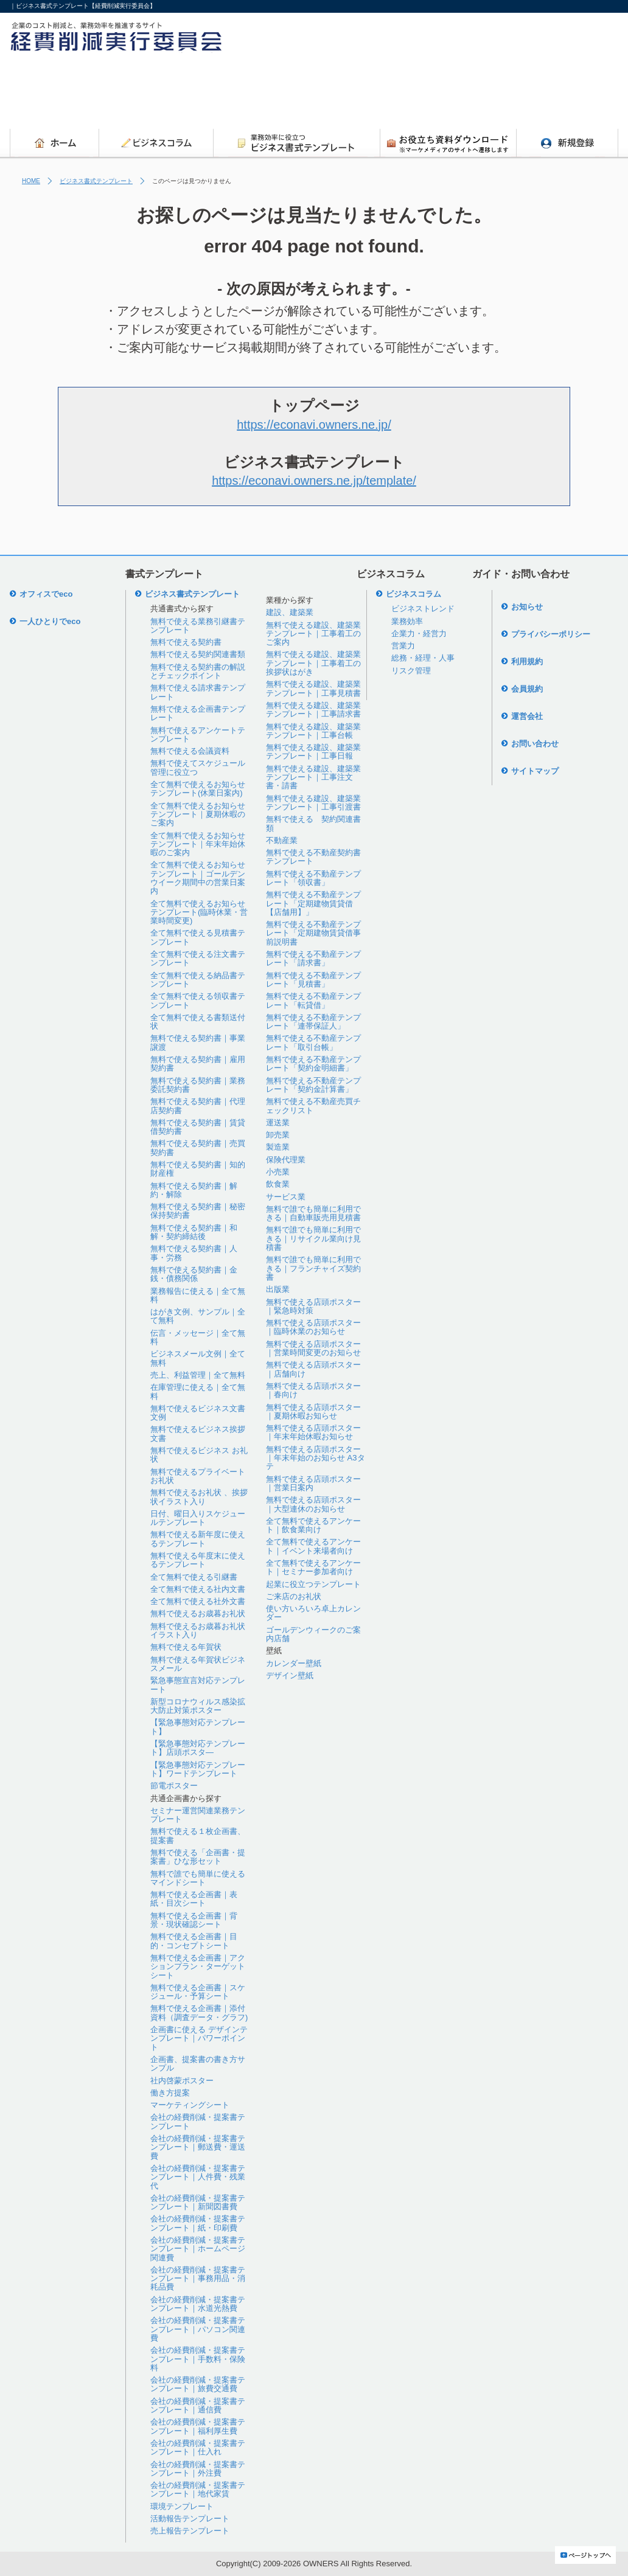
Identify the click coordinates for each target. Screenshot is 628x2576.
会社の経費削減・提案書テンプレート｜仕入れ (197, 2447)
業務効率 (407, 621)
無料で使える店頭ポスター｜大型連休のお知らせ (313, 1504)
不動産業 (282, 840)
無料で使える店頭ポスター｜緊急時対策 (313, 1306)
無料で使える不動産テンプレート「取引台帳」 (313, 1042)
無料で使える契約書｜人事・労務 (193, 1253)
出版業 (278, 1289)
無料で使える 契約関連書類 (313, 823)
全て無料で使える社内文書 (197, 1589)
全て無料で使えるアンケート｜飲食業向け (313, 1525)
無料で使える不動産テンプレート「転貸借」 (313, 1000)
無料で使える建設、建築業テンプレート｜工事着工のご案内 (313, 633)
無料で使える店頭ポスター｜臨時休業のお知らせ (313, 1327)
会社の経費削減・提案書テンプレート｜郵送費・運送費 (197, 2147)
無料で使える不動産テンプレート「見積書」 (313, 979)
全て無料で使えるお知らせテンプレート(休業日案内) (197, 788)
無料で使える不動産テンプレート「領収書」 (313, 878)
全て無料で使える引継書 (193, 1576)
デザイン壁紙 (289, 1675)
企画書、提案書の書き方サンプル (197, 2063)
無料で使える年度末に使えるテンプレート (197, 1560)
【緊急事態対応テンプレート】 (197, 1726)
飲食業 (278, 1184)
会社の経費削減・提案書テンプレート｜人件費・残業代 (197, 2177)
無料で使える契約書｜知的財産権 (197, 1169)
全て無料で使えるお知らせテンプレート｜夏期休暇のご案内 (197, 814)
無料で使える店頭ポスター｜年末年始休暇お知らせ (313, 1432)
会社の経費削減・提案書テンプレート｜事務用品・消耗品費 (197, 2278)
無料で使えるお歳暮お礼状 (197, 1613)
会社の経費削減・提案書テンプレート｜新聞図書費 (197, 2202)
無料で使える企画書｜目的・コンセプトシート (193, 1940)
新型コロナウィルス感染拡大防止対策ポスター (197, 1706)
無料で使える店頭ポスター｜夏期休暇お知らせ (313, 1411)
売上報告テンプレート (189, 2530)
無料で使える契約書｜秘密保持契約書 (197, 1211)
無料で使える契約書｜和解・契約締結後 (193, 1232)
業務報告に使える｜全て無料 (197, 1295)
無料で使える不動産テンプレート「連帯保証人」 (313, 1021)
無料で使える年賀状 (186, 1646)
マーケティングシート (189, 2104)
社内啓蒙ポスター (182, 2080)
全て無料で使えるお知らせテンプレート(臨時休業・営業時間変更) (199, 912)
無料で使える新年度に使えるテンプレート (197, 1538)
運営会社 (527, 716)
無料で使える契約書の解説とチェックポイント (197, 671)
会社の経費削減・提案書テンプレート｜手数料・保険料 (197, 2358)
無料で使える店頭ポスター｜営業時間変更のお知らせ (313, 1348)
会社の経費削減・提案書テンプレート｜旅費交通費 (197, 2384)
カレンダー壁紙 (293, 1663)
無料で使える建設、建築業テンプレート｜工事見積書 (313, 688)
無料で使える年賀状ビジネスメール (197, 1664)
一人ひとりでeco (49, 621)
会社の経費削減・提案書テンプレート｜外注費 (197, 2468)
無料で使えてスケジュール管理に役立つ (197, 767)
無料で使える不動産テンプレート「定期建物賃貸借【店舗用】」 (313, 903)
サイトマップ (535, 771)
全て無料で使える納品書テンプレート (197, 979)
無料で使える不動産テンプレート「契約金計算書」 (313, 1085)
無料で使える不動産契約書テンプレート (313, 857)
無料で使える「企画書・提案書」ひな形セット (197, 1857)
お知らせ (527, 606)
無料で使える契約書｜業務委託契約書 (197, 1085)
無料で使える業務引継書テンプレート (197, 625)
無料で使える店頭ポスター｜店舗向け (313, 1369)
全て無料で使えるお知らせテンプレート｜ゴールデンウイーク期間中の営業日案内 (197, 877)
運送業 (278, 1122)
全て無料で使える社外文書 (197, 1601)
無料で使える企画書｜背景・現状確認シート (193, 1920)
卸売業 (278, 1134)
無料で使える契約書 (186, 642)
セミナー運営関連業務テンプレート (197, 1815)
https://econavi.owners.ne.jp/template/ (314, 480)
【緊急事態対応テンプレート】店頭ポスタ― (197, 1748)
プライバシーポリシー (550, 634)
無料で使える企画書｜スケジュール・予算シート (197, 1992)
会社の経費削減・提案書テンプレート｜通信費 (197, 2405)
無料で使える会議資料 (189, 750)
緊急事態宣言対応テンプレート (197, 1684)
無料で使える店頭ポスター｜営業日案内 (313, 1483)
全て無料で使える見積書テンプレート (197, 937)
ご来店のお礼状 (293, 1596)
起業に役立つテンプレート (313, 1584)
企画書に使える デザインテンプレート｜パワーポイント (199, 2038)
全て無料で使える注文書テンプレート (197, 958)
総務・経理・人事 (423, 657)
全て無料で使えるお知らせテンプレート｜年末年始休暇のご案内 (197, 844)
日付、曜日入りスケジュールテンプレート (197, 1518)
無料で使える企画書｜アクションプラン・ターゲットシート (197, 1966)
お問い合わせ (535, 743)
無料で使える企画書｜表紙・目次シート (193, 1899)
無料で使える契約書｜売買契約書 (197, 1147)
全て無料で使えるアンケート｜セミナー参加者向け (313, 1567)
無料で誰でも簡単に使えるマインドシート (197, 1878)
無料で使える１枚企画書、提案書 (197, 1835)
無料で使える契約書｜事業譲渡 (197, 1042)
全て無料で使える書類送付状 (197, 1021)
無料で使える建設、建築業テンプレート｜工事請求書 (313, 709)
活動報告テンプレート (189, 2518)
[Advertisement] (396, 94)
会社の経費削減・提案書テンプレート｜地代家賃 (197, 2489)
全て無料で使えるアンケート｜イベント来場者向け (313, 1546)
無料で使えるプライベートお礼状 (197, 1476)
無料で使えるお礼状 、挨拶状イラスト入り (199, 1496)
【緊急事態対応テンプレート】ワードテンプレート (197, 1769)
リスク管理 (411, 670)
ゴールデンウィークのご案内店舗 (313, 1634)
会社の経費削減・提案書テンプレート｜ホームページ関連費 (197, 2248)
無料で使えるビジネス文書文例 (197, 1413)
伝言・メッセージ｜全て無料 (197, 1337)
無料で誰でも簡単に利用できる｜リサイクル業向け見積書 (313, 1238)
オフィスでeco (45, 594)
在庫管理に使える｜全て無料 (197, 1391)
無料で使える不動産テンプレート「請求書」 (313, 958)
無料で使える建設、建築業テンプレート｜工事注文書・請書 (313, 777)
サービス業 (285, 1196)
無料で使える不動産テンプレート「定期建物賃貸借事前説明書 (313, 933)
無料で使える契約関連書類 (197, 654)
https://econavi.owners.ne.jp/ (314, 424)
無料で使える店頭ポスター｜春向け (313, 1390)
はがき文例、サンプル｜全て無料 (197, 1316)
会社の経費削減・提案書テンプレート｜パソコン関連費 (197, 2329)
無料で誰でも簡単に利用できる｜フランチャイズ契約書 (313, 1268)
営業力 (403, 645)
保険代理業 (285, 1159)
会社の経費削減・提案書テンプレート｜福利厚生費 (197, 2426)
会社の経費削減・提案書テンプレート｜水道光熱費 (197, 2304)
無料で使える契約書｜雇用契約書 (197, 1063)
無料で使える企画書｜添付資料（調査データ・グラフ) (199, 2012)
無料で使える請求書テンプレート (197, 692)
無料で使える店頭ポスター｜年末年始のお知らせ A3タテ (315, 1458)
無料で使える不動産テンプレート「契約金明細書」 (313, 1063)
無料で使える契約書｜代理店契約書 (197, 1105)
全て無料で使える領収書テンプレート (197, 1000)
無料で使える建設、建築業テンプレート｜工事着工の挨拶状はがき (313, 663)
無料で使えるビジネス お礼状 (199, 1454)
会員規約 (527, 688)
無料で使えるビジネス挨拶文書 (197, 1433)
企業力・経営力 (419, 633)
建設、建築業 (289, 612)
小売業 (278, 1171)
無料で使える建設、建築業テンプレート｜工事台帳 (313, 731)
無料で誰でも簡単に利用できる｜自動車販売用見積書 (313, 1213)
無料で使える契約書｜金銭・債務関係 (193, 1274)
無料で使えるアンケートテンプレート (197, 734)
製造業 (278, 1146)
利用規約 (527, 661)
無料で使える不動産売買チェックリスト (313, 1105)
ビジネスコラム (413, 594)
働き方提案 (170, 2092)
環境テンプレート (182, 2506)
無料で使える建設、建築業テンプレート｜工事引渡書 (313, 802)
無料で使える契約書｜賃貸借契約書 (197, 1127)
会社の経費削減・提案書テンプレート (197, 2121)
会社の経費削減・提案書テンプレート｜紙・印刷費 (197, 2223)
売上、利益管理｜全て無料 (197, 1375)
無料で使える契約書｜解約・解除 (193, 1190)
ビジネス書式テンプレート (96, 181)
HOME (31, 181)
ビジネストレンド (423, 608)
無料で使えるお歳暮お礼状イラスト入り (197, 1630)
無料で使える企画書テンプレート (197, 713)
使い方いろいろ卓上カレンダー (313, 1613)
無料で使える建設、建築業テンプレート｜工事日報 (313, 751)
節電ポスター (174, 1785)
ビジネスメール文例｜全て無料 (197, 1358)
